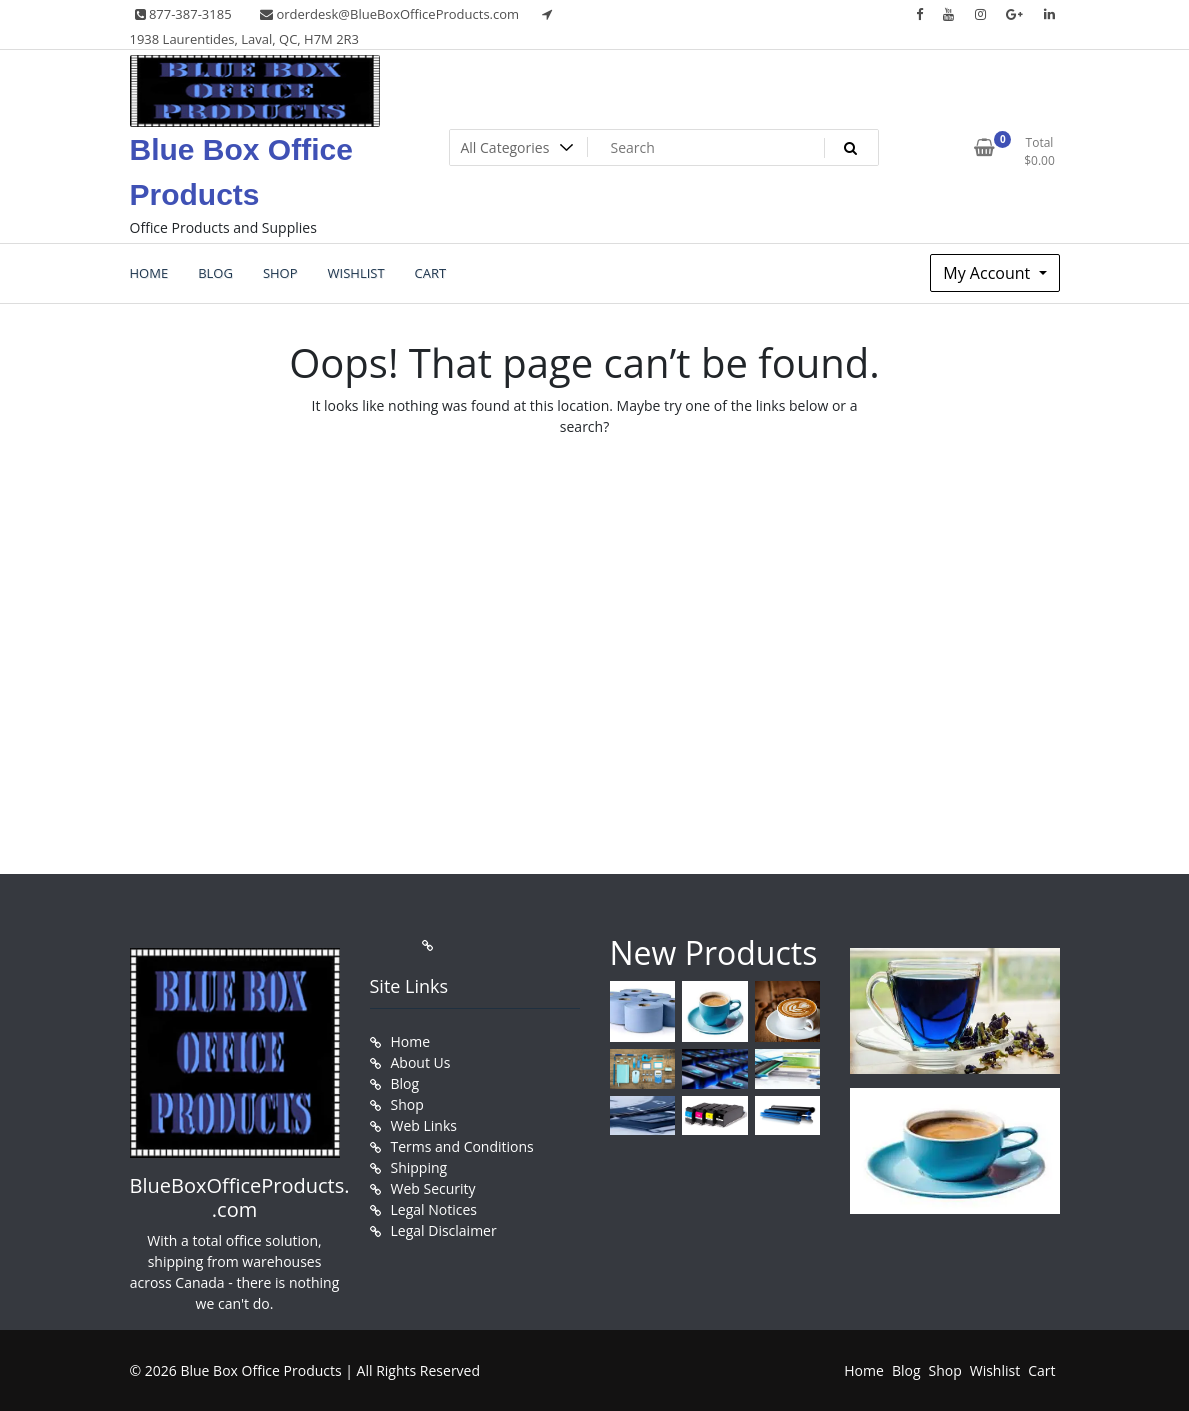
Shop (407, 1104)
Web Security (433, 1188)
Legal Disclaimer (444, 1230)
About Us (421, 1062)
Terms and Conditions (462, 1146)
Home (411, 1041)
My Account (988, 273)
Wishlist (995, 1370)
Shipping (419, 1167)
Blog (405, 1083)
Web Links (424, 1125)
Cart (1041, 1370)
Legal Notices (434, 1209)
